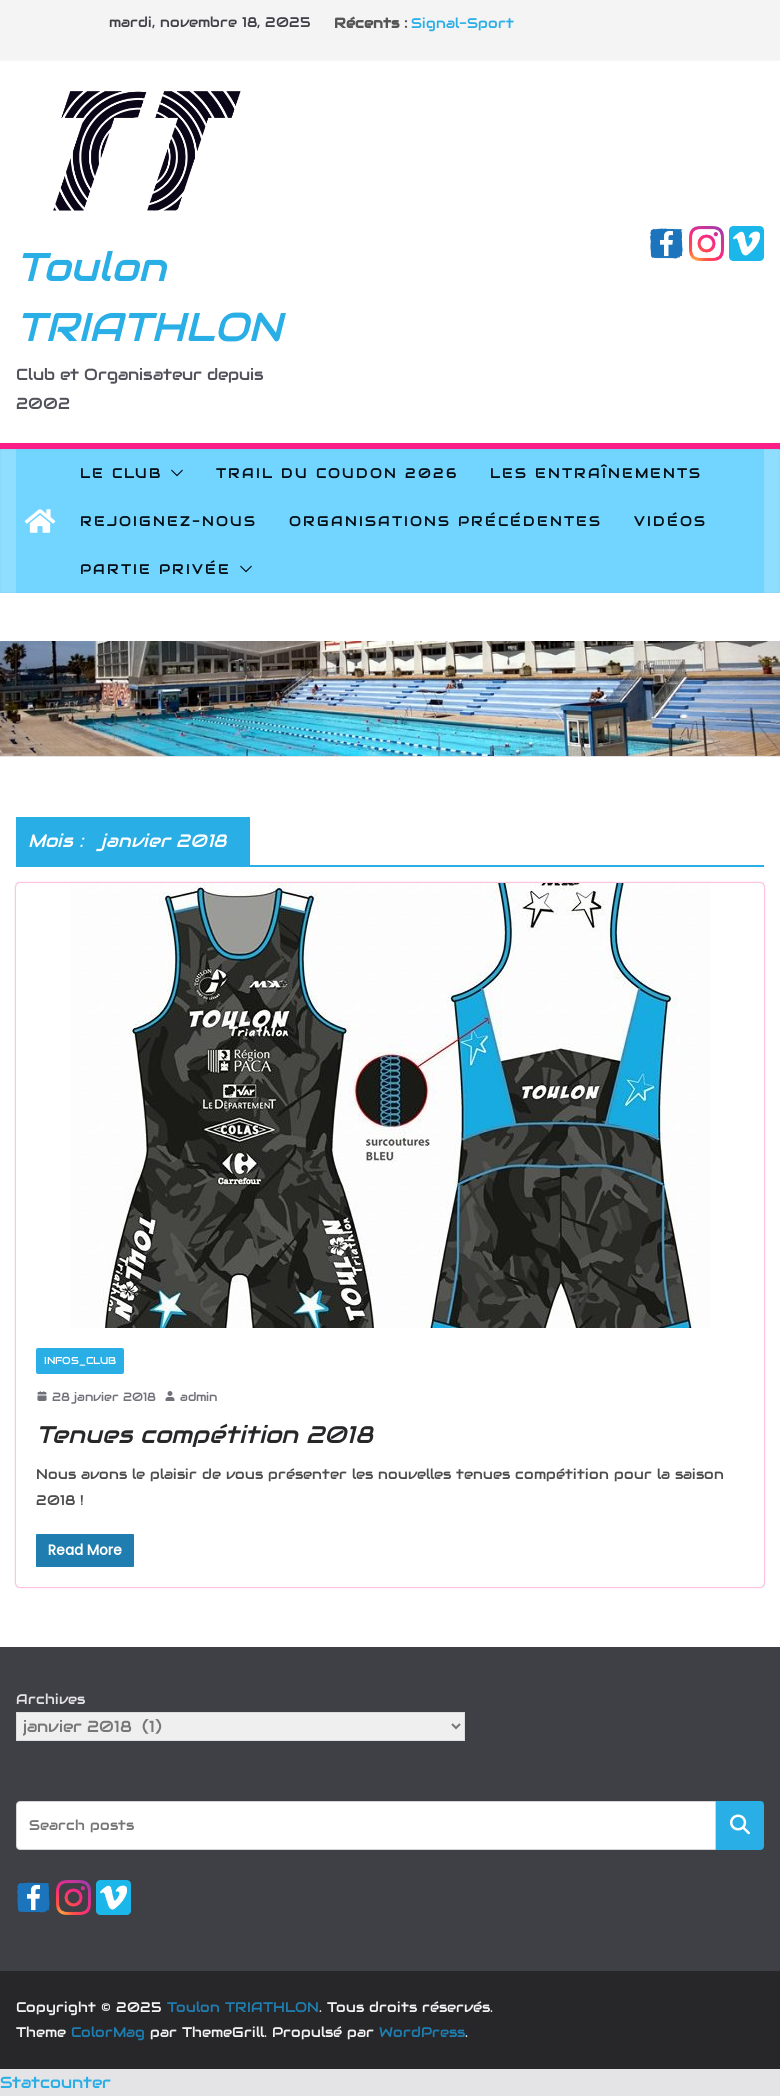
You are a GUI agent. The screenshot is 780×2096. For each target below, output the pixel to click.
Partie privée (155, 569)
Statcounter (55, 2082)
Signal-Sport (462, 23)
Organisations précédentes (445, 521)
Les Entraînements (596, 473)
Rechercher (740, 1824)
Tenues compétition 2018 (204, 1434)
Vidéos (670, 521)
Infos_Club (80, 1360)
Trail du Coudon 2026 (337, 473)
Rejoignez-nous (168, 521)
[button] (173, 473)
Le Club (121, 473)
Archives (50, 1699)
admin (198, 1396)
